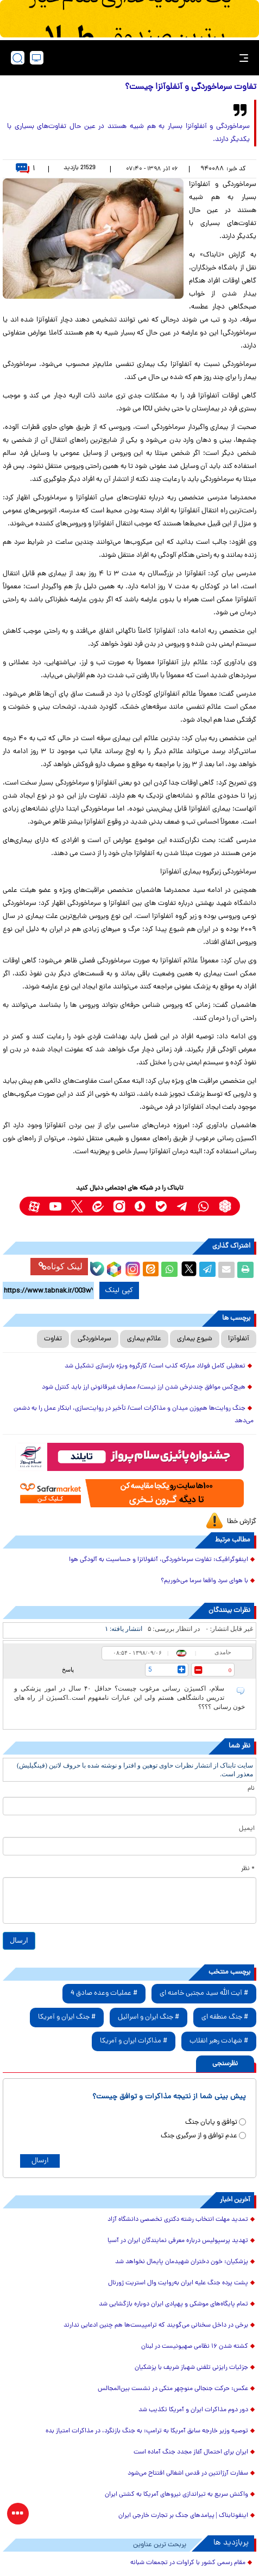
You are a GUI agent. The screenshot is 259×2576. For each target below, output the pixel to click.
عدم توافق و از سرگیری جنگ (199, 2136)
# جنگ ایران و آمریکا (67, 2017)
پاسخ (68, 1669)
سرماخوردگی (94, 1339)
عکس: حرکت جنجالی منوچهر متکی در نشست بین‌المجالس (173, 2389)
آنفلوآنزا (238, 1339)
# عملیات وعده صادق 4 (104, 1993)
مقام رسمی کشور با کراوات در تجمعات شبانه (187, 2563)
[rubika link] (225, 1206)
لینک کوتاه (61, 1266)
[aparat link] (34, 1206)
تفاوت (53, 1339)
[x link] (77, 1206)
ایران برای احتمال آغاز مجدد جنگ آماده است (191, 2452)
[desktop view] (36, 58)
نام (251, 1789)
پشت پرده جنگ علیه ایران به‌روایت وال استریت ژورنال (178, 2283)
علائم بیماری (144, 1339)
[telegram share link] (207, 1270)
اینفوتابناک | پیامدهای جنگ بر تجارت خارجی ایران (183, 2516)
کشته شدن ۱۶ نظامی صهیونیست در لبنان (194, 2347)
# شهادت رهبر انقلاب (218, 2041)
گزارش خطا (241, 1522)
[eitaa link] (98, 1206)
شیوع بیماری (194, 1339)
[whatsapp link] (204, 1206)
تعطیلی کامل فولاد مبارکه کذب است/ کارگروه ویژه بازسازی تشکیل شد (155, 1366)
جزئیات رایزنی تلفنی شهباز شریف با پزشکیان (191, 2368)
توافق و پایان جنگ (211, 2122)
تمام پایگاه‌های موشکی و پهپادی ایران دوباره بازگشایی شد (173, 2304)
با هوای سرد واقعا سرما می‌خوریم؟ (204, 1581)
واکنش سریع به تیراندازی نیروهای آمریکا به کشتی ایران (176, 2495)
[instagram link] (119, 1206)
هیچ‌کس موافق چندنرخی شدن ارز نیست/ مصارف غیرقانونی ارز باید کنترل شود (143, 1387)
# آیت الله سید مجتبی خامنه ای (204, 1993)
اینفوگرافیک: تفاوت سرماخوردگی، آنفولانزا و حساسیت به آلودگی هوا (158, 1560)
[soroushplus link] (140, 1206)
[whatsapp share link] (169, 1270)
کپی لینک (119, 1290)
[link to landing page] (133, 58)
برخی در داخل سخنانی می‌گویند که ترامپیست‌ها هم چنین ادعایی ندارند (156, 2325)
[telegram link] (182, 1206)
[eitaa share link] (150, 1270)
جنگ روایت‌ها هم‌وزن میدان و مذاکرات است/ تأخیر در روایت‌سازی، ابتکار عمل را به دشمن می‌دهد (134, 1415)
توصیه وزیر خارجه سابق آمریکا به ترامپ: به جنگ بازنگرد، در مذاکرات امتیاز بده (147, 2431)
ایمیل (247, 1829)
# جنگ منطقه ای (224, 2017)
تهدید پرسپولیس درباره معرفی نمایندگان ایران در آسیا (178, 2241)
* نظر (248, 1869)
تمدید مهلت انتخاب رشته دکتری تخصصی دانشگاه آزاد (178, 2220)
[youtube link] (55, 1206)
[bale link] (161, 1206)
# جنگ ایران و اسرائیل (148, 2017)
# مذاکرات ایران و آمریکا (133, 2041)
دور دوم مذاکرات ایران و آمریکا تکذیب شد (193, 2410)
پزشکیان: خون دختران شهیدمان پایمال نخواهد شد (181, 2262)
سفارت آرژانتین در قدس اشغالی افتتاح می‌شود (188, 2473)
